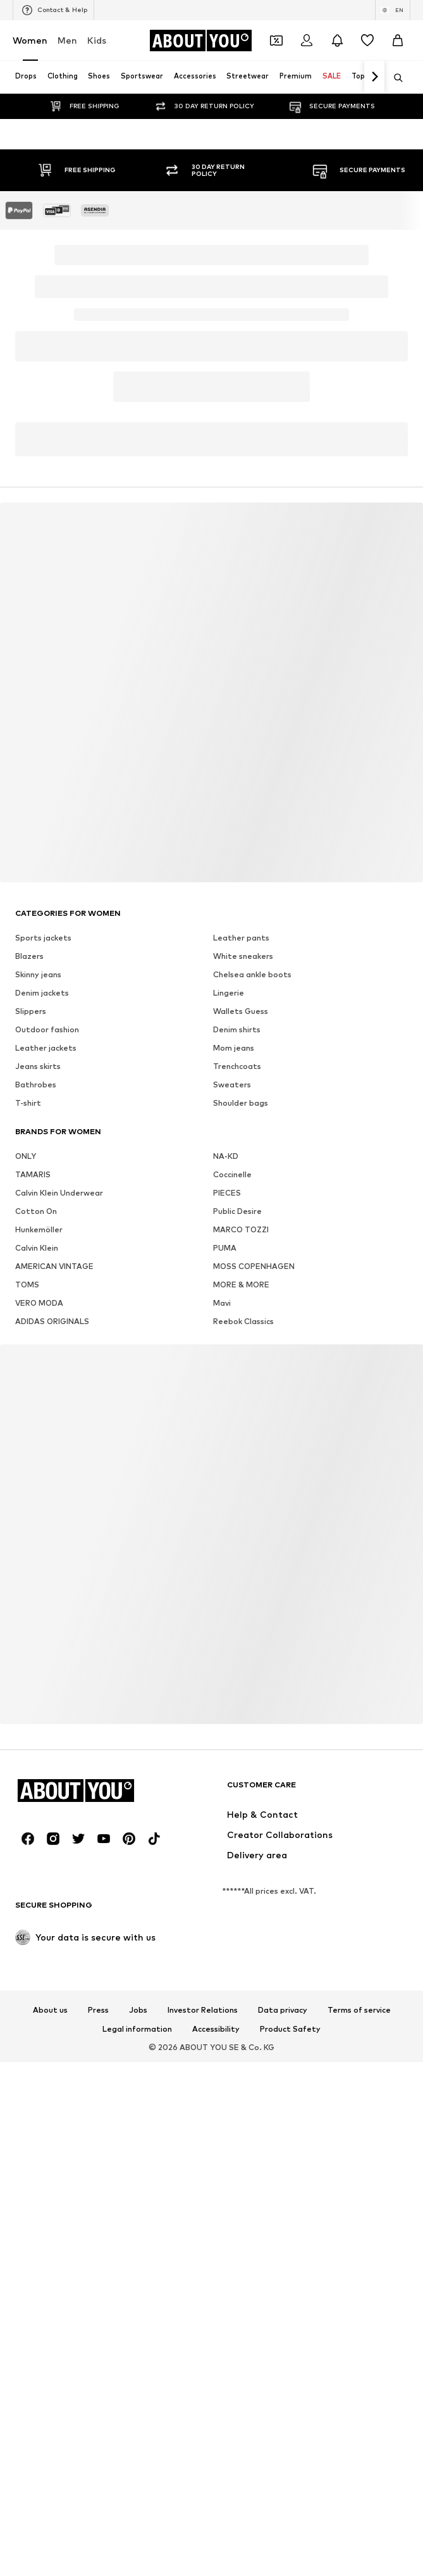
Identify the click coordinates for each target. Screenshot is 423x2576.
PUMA (224, 1248)
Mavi (222, 1303)
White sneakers (243, 956)
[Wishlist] (367, 40)
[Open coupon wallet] (276, 40)
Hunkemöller (39, 1229)
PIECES (227, 1192)
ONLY (25, 1156)
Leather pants (241, 937)
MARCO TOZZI (241, 1229)
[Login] (306, 40)
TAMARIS (33, 1174)
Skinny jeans (38, 974)
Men (67, 40)
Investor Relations (203, 2010)
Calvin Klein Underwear (59, 1192)
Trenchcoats (237, 1066)
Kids (96, 40)
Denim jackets (42, 992)
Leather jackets (46, 1048)
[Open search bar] (394, 78)
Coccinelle (232, 1174)
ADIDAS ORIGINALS (52, 1321)
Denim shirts (237, 1029)
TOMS (27, 1284)
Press (98, 2010)
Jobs (138, 2010)
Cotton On (36, 1211)
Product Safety (290, 2029)
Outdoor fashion (47, 1029)
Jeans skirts (38, 1066)
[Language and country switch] (393, 10)
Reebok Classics (243, 1321)
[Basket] (397, 40)
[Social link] (27, 1838)
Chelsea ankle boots (252, 974)
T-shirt (28, 1103)
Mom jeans (233, 1048)
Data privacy (282, 2010)
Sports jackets (43, 937)
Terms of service (359, 2010)
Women (30, 40)
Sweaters (232, 1084)
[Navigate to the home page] (200, 40)
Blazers (29, 956)
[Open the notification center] (337, 40)
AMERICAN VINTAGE (54, 1266)
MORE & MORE (241, 1284)
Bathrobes (35, 1084)
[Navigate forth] (374, 77)
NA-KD (225, 1156)
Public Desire (237, 1211)
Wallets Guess (240, 1011)
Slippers (30, 1011)
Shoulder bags (240, 1103)
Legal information (137, 2029)
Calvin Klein (36, 1248)
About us (50, 2010)
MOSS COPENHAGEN (254, 1266)
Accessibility (216, 2029)
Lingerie (228, 992)
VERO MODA (39, 1303)
